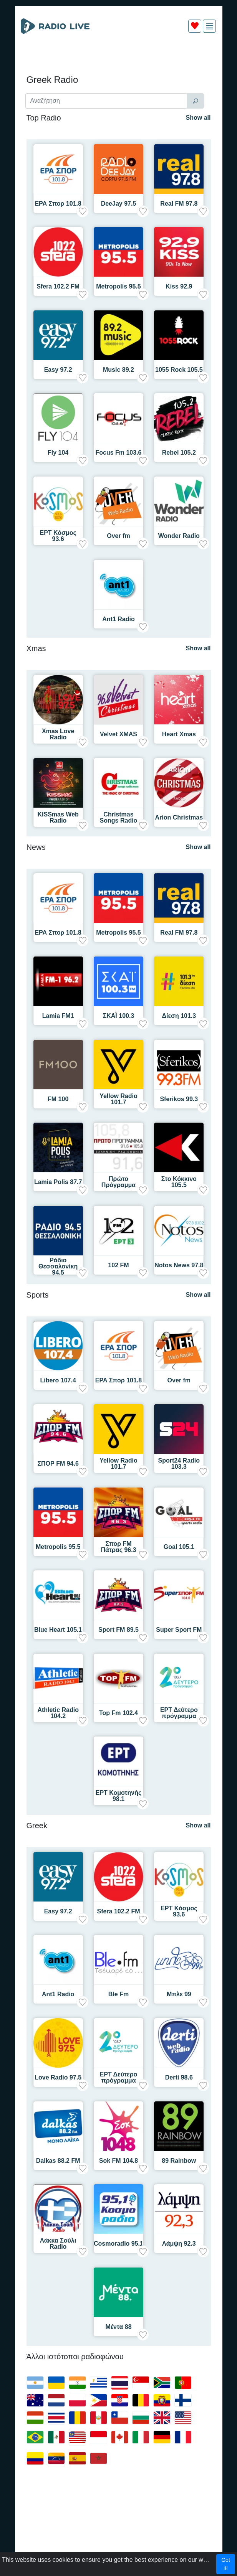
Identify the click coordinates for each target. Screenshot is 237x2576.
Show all (198, 117)
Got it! (225, 2564)
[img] (209, 26)
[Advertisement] (119, 57)
